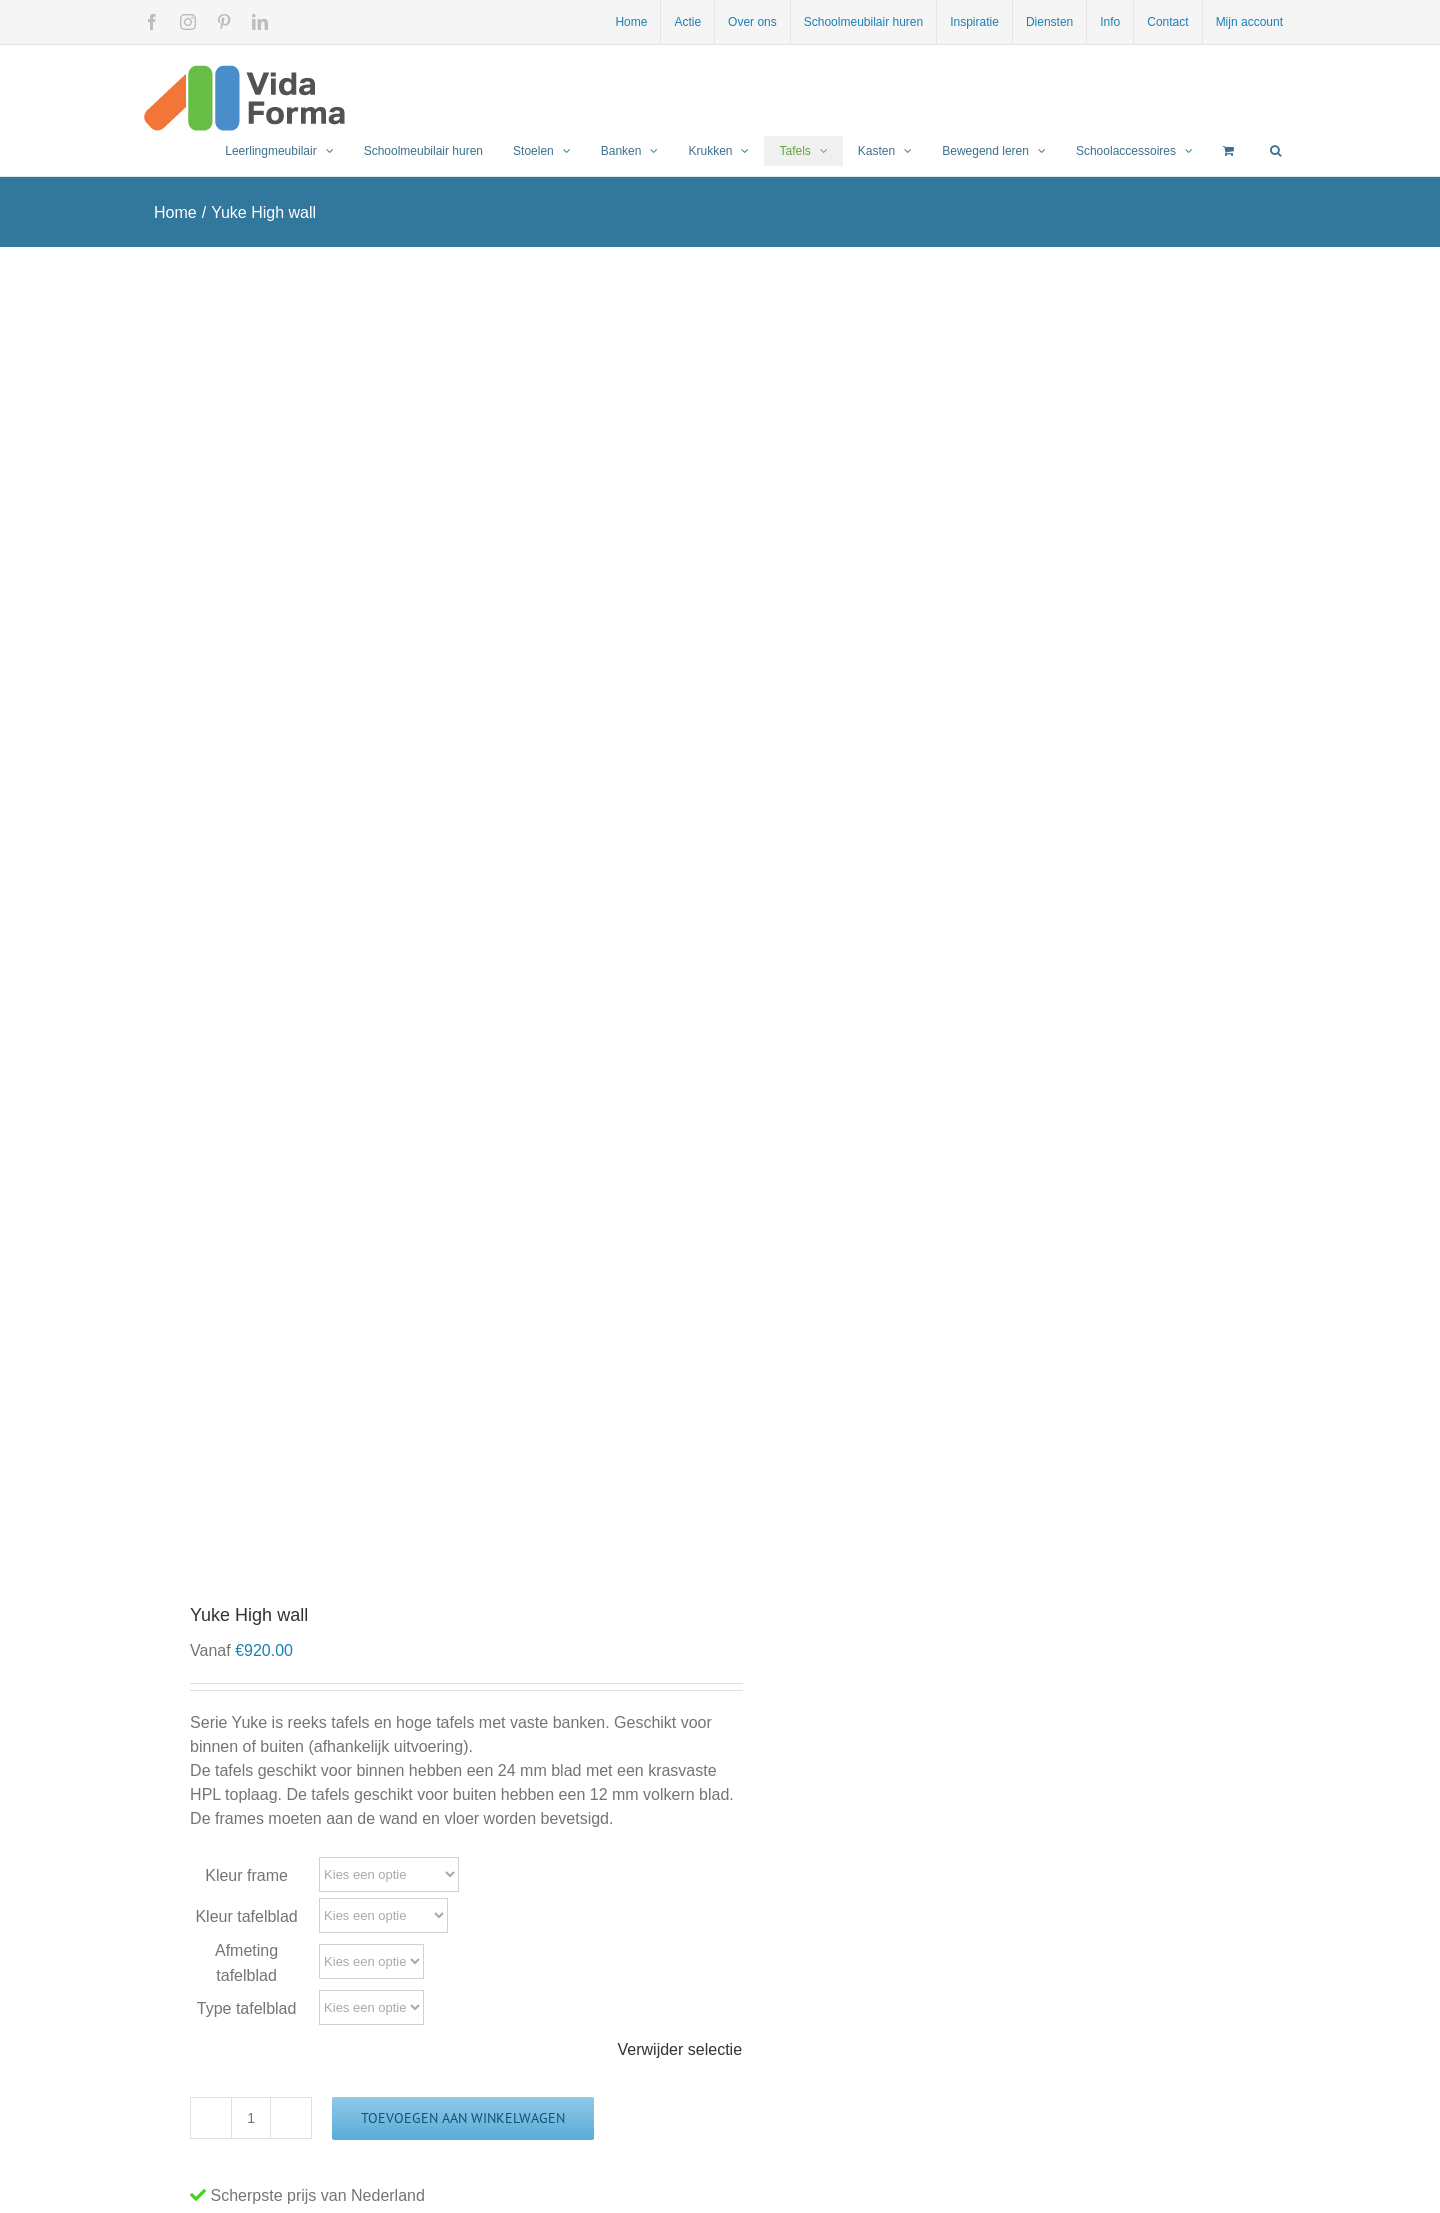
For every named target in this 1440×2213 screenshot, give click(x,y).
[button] (1275, 151)
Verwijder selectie (680, 2049)
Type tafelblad (247, 2008)
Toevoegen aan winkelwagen (463, 2118)
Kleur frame (246, 1875)
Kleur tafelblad (246, 1916)
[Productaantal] (251, 2118)
